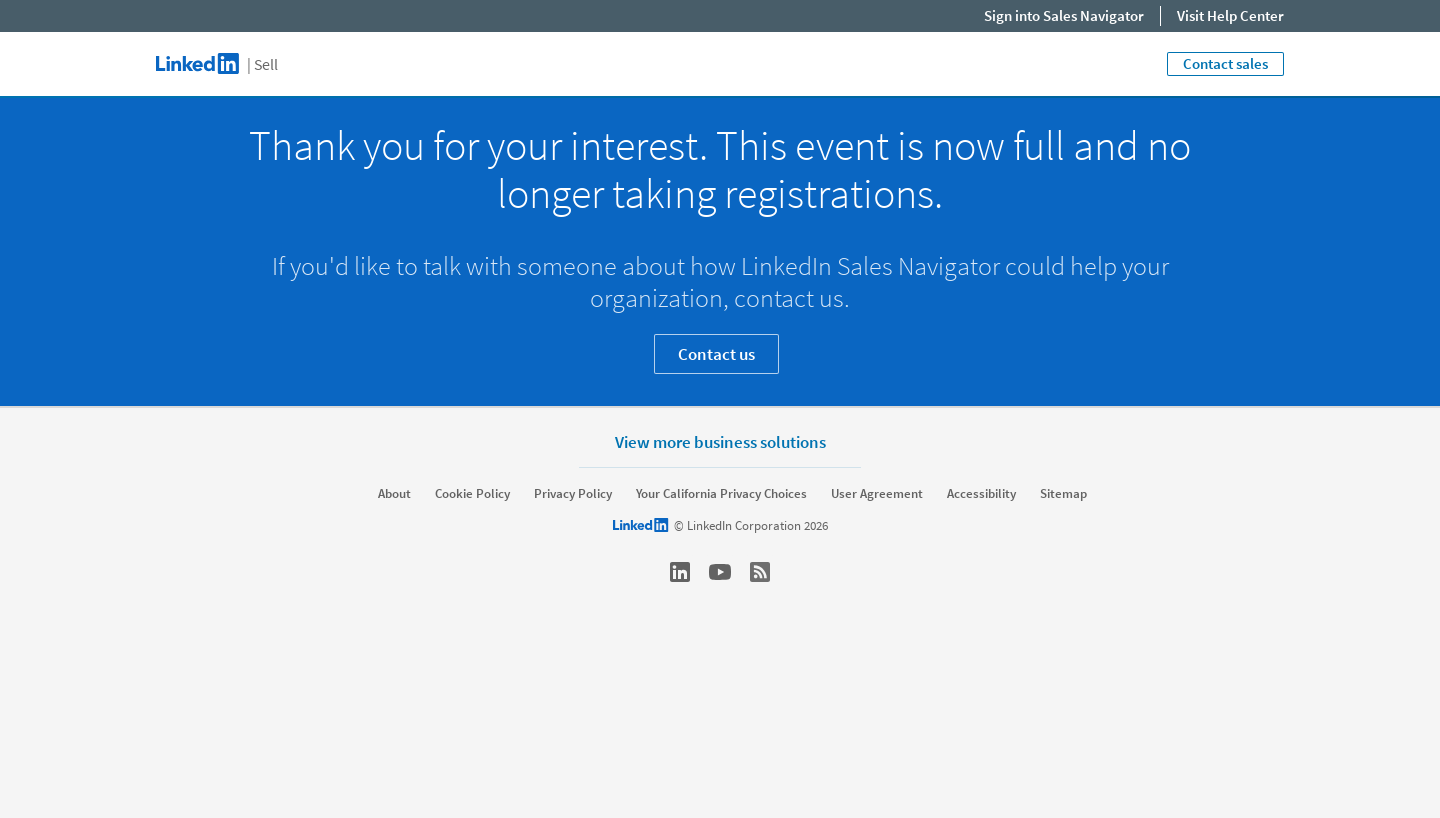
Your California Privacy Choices (721, 494)
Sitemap (1063, 494)
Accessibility (981, 494)
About (394, 494)
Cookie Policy (472, 494)
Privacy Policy (573, 494)
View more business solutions (720, 441)
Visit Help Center (1230, 15)
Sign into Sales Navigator (1064, 15)
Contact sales (1225, 63)
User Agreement (877, 494)
